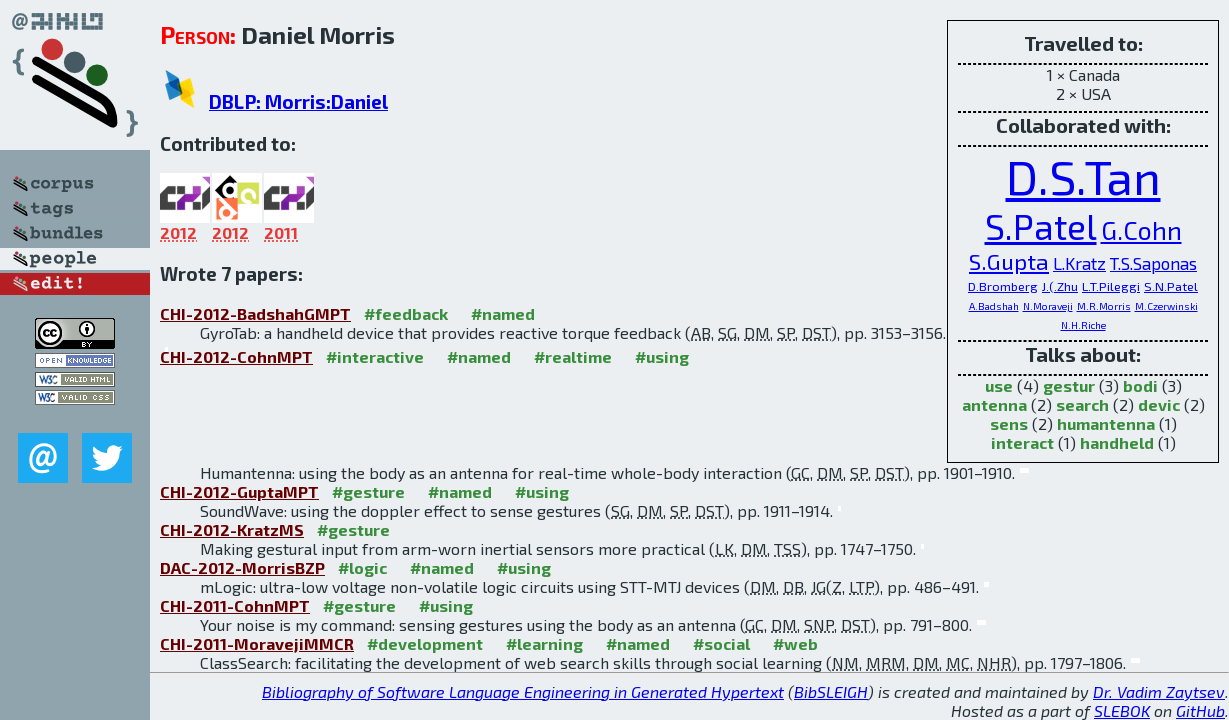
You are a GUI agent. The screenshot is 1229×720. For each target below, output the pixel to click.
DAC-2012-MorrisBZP (242, 567)
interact (1022, 442)
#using (662, 356)
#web (795, 643)
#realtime (573, 356)
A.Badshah (994, 306)
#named (503, 313)
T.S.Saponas (1153, 263)
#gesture (368, 491)
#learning (544, 643)
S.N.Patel (1171, 286)
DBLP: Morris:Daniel (298, 101)
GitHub (1200, 710)
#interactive (375, 356)
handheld (1117, 442)
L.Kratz (1079, 263)
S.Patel (1041, 226)
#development (425, 643)
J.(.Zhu (1060, 286)
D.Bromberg (1003, 286)
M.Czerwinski (1166, 306)
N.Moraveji (1048, 306)
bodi (1140, 385)
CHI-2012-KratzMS (232, 529)
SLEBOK (1122, 710)
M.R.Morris (1104, 306)
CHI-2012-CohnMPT (236, 356)
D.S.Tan (1083, 176)
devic (1159, 404)
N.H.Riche (1083, 325)
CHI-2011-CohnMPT (235, 605)
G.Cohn (1141, 230)
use (999, 385)
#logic (362, 567)
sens (1009, 423)
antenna (994, 404)
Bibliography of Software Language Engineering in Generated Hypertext (523, 691)
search (1082, 404)
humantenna (1106, 423)
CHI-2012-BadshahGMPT (255, 313)
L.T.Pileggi (1111, 286)
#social (721, 643)
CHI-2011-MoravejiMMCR (257, 643)
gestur (1069, 385)
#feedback (406, 313)
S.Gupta (1009, 261)
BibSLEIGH (831, 691)
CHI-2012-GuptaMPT (239, 491)
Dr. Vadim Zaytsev (1159, 691)
